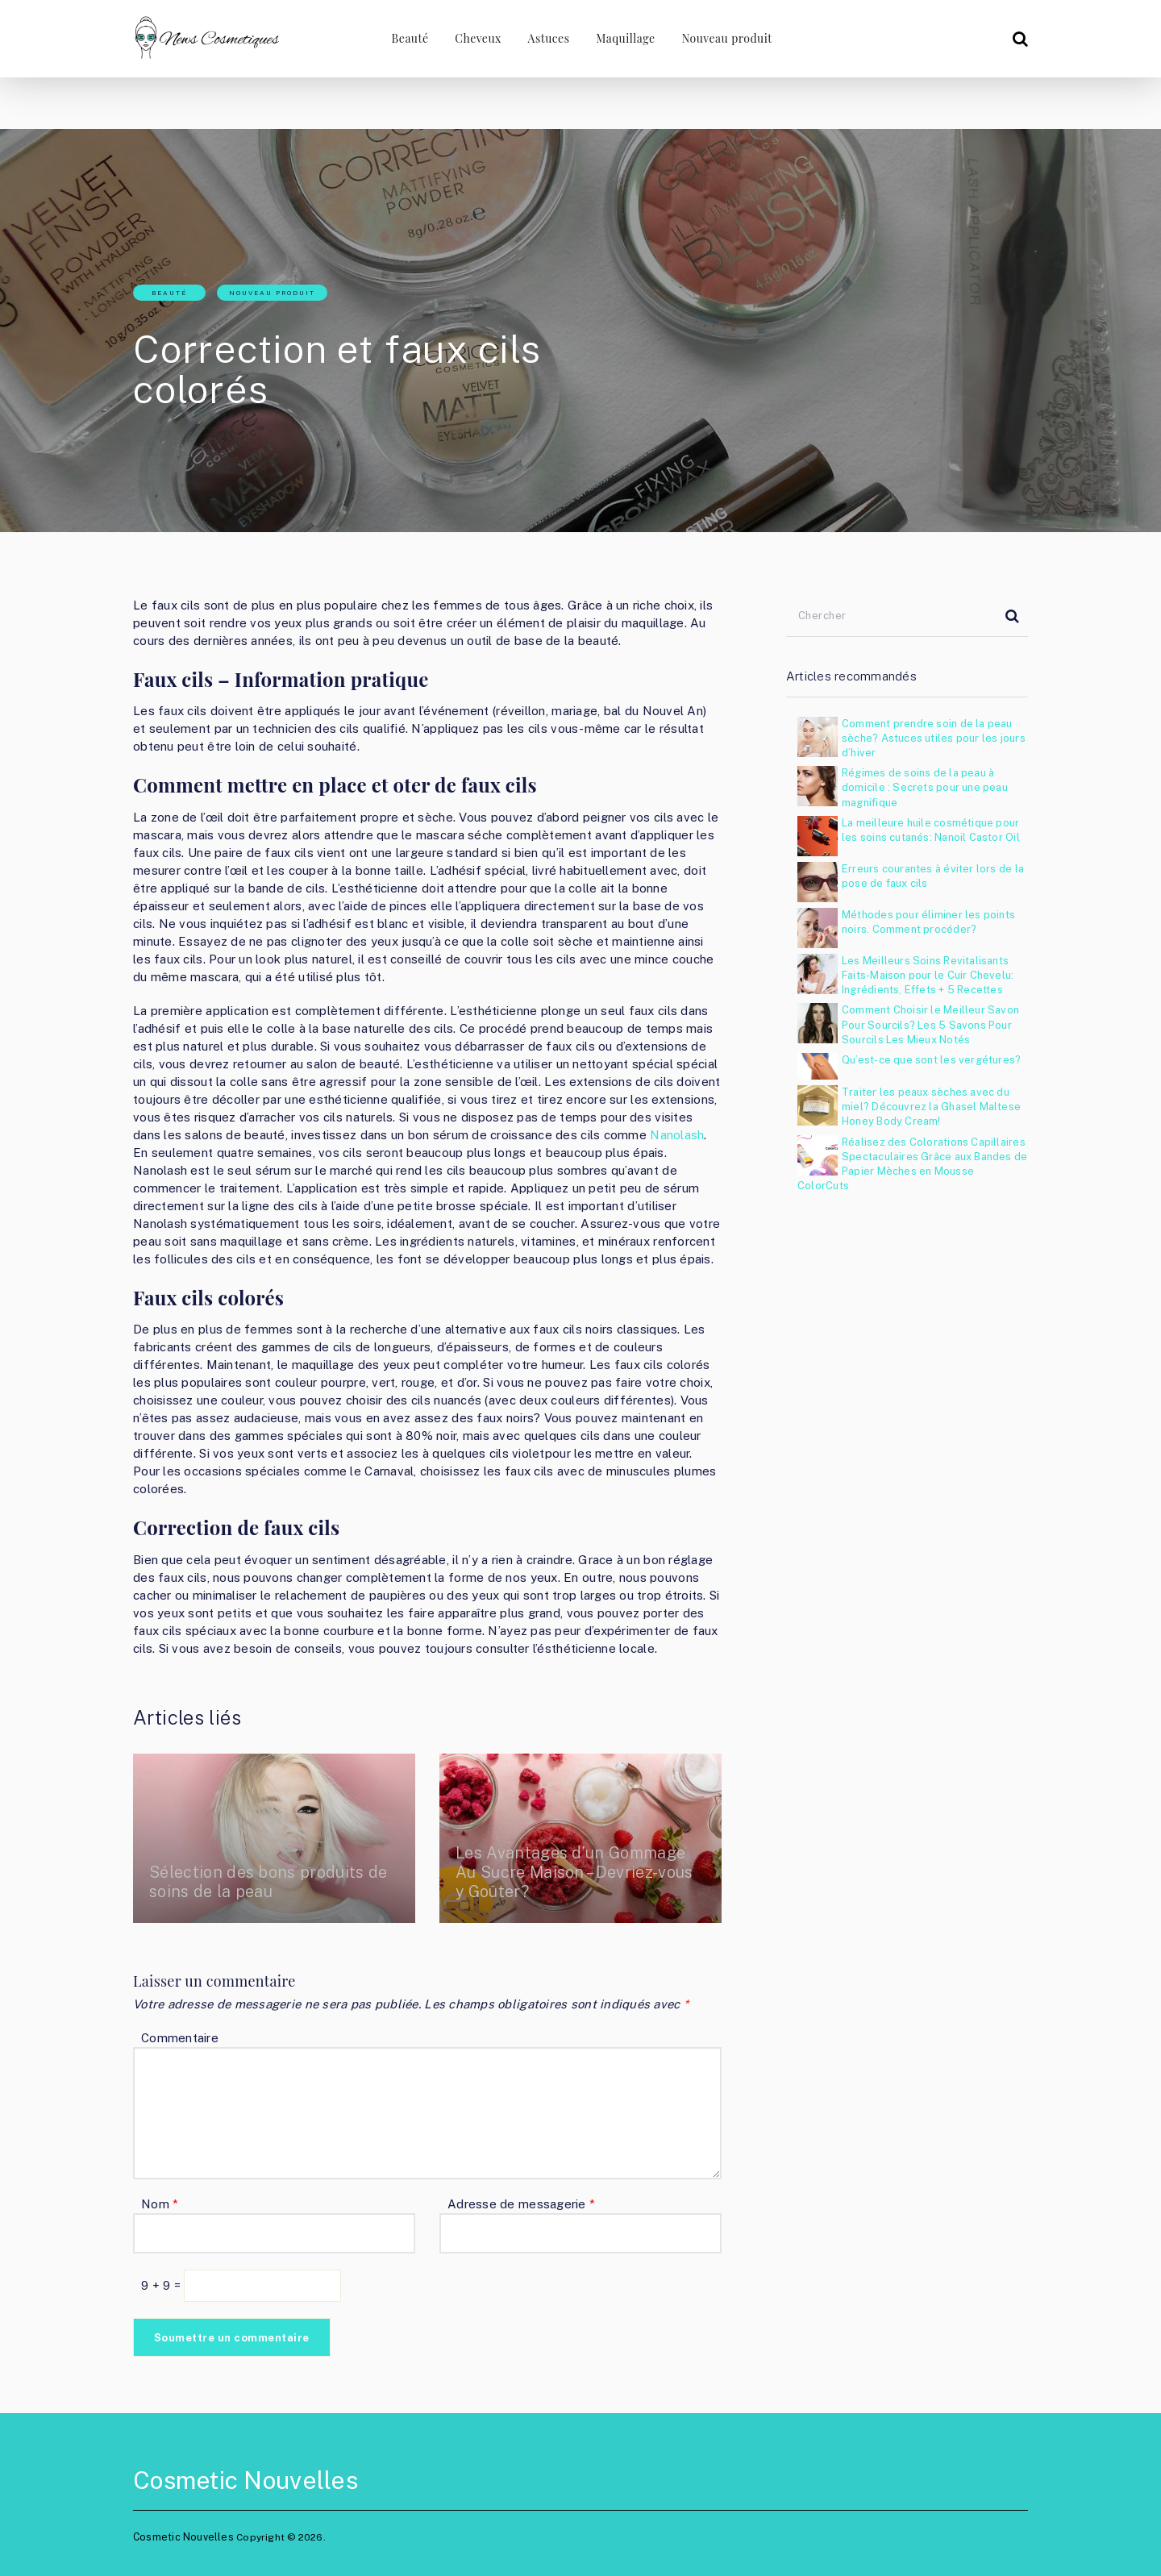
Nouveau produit (727, 38)
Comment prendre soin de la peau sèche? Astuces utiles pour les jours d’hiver (934, 738)
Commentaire (179, 2038)
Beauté (406, 38)
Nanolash (677, 1135)
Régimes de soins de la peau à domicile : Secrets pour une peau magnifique (925, 787)
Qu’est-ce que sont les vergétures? (931, 1060)
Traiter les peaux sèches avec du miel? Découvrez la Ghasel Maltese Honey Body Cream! (931, 1106)
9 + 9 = (162, 2285)
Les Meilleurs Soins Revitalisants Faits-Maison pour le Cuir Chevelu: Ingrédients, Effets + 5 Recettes (927, 975)
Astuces (547, 38)
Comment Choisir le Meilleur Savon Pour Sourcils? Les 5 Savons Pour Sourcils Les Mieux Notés (930, 1024)
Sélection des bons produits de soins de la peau (271, 1881)
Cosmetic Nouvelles (245, 2480)
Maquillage (625, 38)
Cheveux (475, 38)
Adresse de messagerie (521, 2204)
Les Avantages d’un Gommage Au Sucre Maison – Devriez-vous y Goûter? (576, 1872)
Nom (159, 2204)
